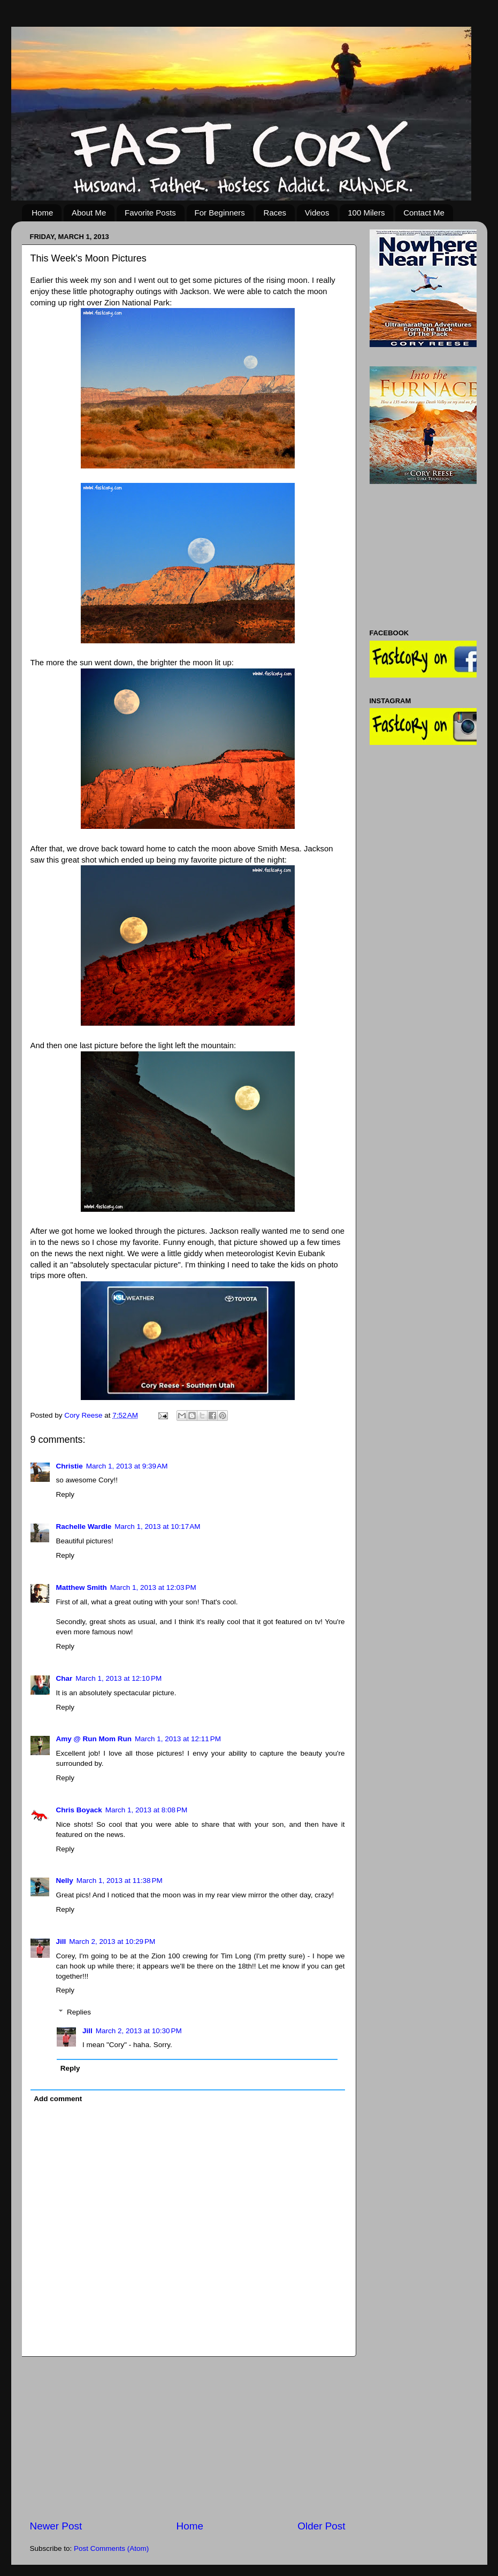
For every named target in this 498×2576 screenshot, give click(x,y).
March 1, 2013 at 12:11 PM (178, 1739)
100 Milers (366, 212)
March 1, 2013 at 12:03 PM (153, 1587)
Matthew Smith (81, 1587)
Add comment (58, 2099)
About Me (89, 212)
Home (42, 212)
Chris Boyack (79, 1810)
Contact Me (424, 212)
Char (64, 1678)
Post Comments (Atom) (111, 2548)
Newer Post (56, 2526)
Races (275, 212)
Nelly (64, 1881)
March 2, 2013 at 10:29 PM (112, 1941)
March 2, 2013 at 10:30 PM (139, 2031)
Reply (65, 1494)
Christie (69, 1466)
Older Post (321, 2526)
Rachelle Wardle (84, 1526)
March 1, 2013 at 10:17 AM (157, 1526)
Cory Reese (84, 1415)
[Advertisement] (188, 2438)
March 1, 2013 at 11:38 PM (119, 1881)
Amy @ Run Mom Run (94, 1739)
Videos (317, 212)
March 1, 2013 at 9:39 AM (127, 1466)
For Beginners (220, 212)
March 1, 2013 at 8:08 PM (146, 1810)
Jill (61, 1941)
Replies (79, 2012)
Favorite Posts (150, 212)
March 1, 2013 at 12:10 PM (118, 1678)
